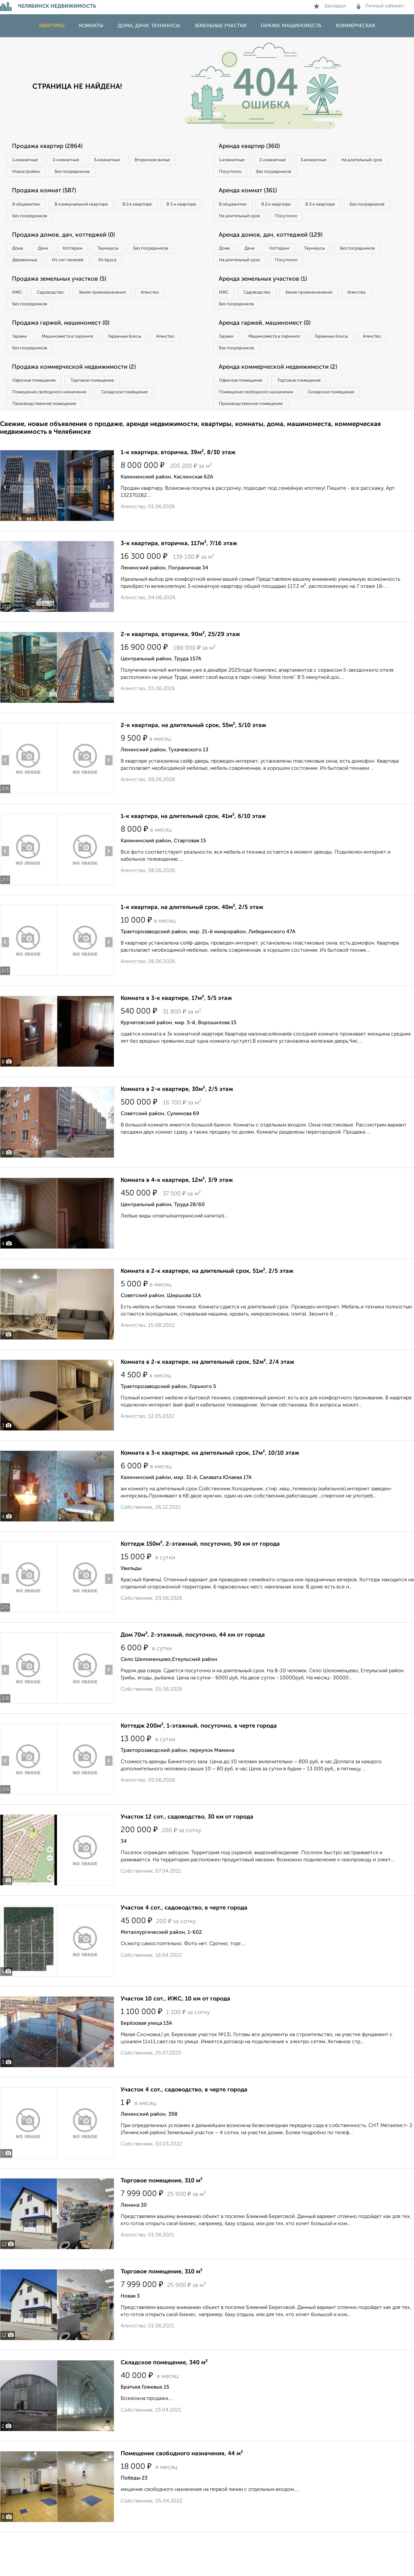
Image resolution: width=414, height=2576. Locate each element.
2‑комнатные (78, 160)
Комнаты (91, 25)
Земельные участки (220, 25)
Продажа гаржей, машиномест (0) (68, 351)
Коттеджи (90, 256)
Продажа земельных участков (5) (66, 303)
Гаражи (22, 365)
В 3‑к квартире (30, 221)
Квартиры (52, 25)
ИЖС (20, 317)
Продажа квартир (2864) (53, 146)
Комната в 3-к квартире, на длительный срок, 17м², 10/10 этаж (210, 1491)
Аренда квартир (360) (254, 146)
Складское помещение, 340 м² (164, 2400)
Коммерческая (355, 25)
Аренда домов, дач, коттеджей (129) (277, 255)
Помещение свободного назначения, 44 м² (182, 2491)
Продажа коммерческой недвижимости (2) (82, 399)
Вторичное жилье (34, 174)
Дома (21, 256)
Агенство (178, 317)
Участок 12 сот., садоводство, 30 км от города (187, 1854)
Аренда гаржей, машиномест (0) (271, 351)
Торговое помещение (106, 413)
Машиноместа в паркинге (78, 365)
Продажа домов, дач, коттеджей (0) (70, 242)
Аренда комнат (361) (253, 194)
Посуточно (297, 174)
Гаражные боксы (144, 365)
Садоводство (61, 317)
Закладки (330, 6)
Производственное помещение (49, 440)
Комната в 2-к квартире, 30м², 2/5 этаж (177, 1127)
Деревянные (86, 269)
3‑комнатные (126, 160)
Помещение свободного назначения (54, 426)
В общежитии (29, 208)
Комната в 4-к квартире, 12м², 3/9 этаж (177, 1218)
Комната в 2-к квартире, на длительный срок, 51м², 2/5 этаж (207, 1309)
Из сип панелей (137, 269)
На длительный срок (243, 174)
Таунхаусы (133, 256)
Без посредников (143, 174)
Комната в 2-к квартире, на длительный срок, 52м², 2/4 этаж (207, 1400)
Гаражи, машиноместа (291, 25)
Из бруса (24, 283)
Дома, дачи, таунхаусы (149, 25)
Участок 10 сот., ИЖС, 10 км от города (175, 2036)
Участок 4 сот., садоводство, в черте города (184, 1945)
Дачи (53, 256)
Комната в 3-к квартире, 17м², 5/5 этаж (176, 1036)
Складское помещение (139, 426)
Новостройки (88, 174)
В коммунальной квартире (93, 208)
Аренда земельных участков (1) (269, 303)
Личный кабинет (380, 6)
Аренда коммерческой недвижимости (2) (285, 399)
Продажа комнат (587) (49, 194)
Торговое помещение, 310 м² (161, 2218)
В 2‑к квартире (158, 208)
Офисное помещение (38, 413)
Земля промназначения (122, 317)
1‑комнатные (28, 160)
